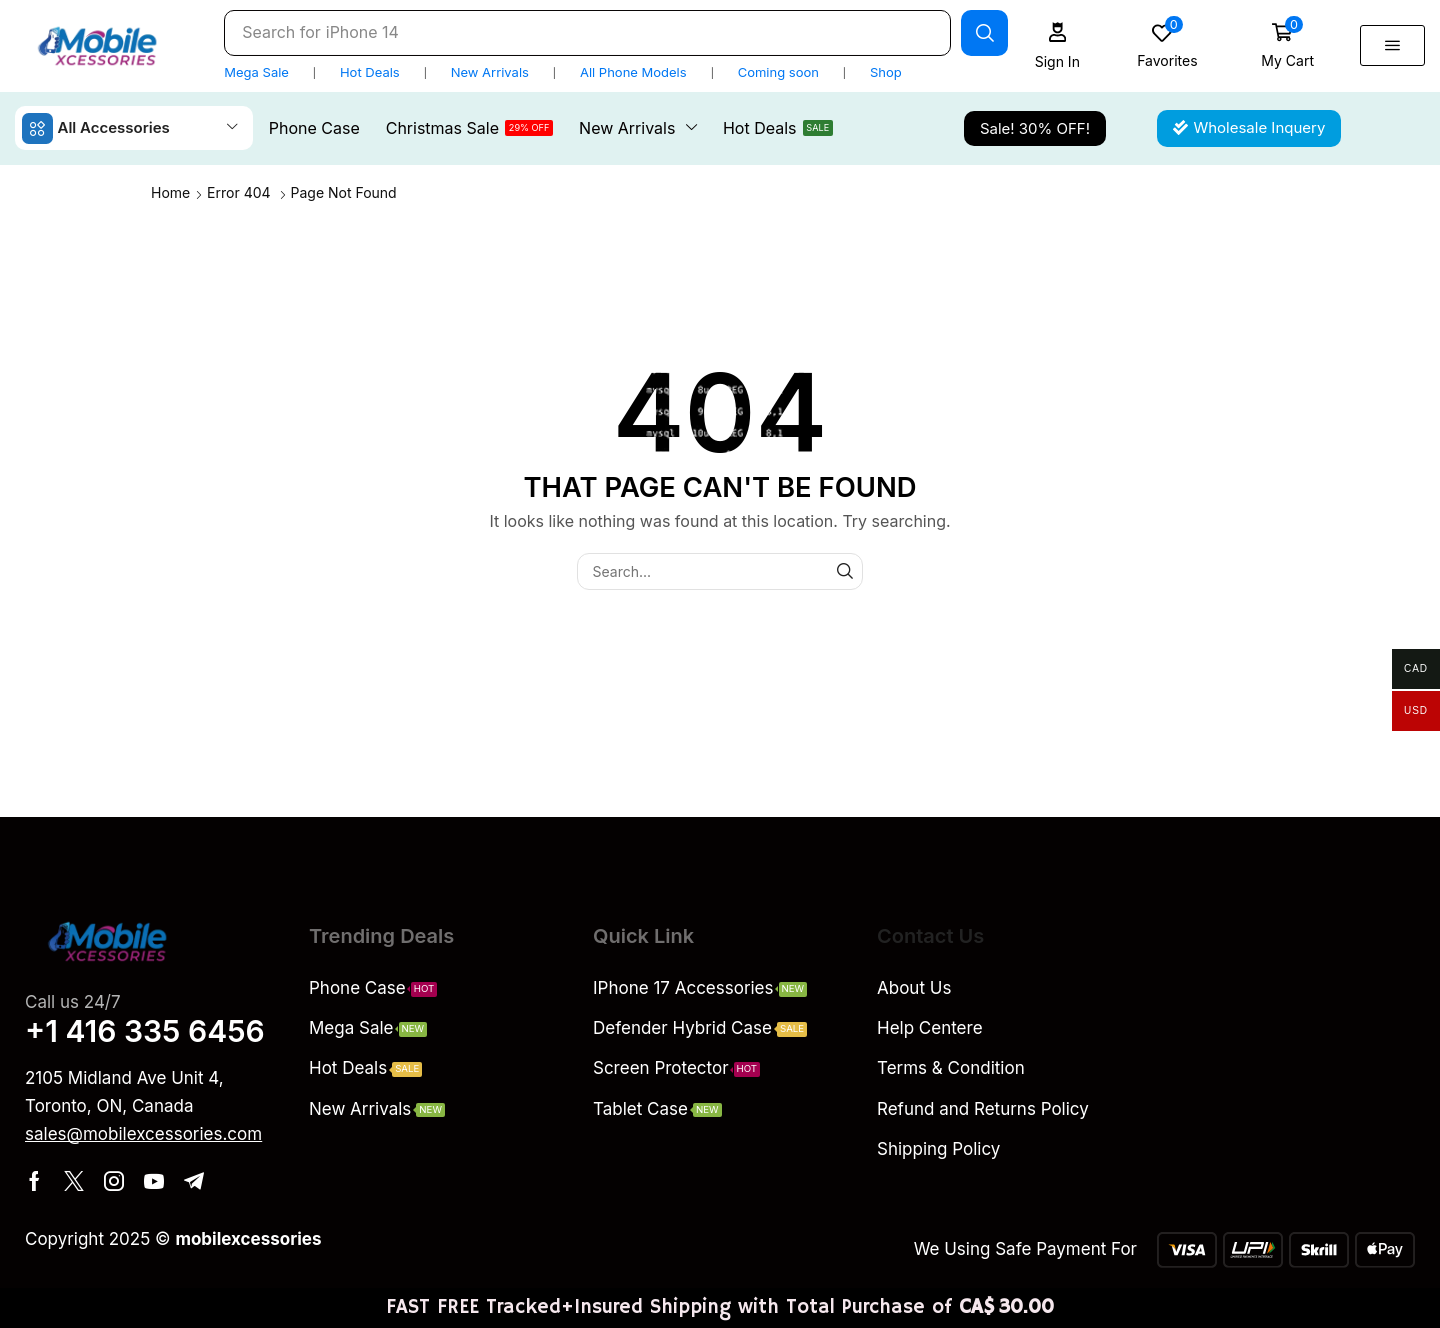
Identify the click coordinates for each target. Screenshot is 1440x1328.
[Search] (984, 33)
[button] (1057, 45)
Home (170, 192)
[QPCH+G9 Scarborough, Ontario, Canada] (1288, 1057)
